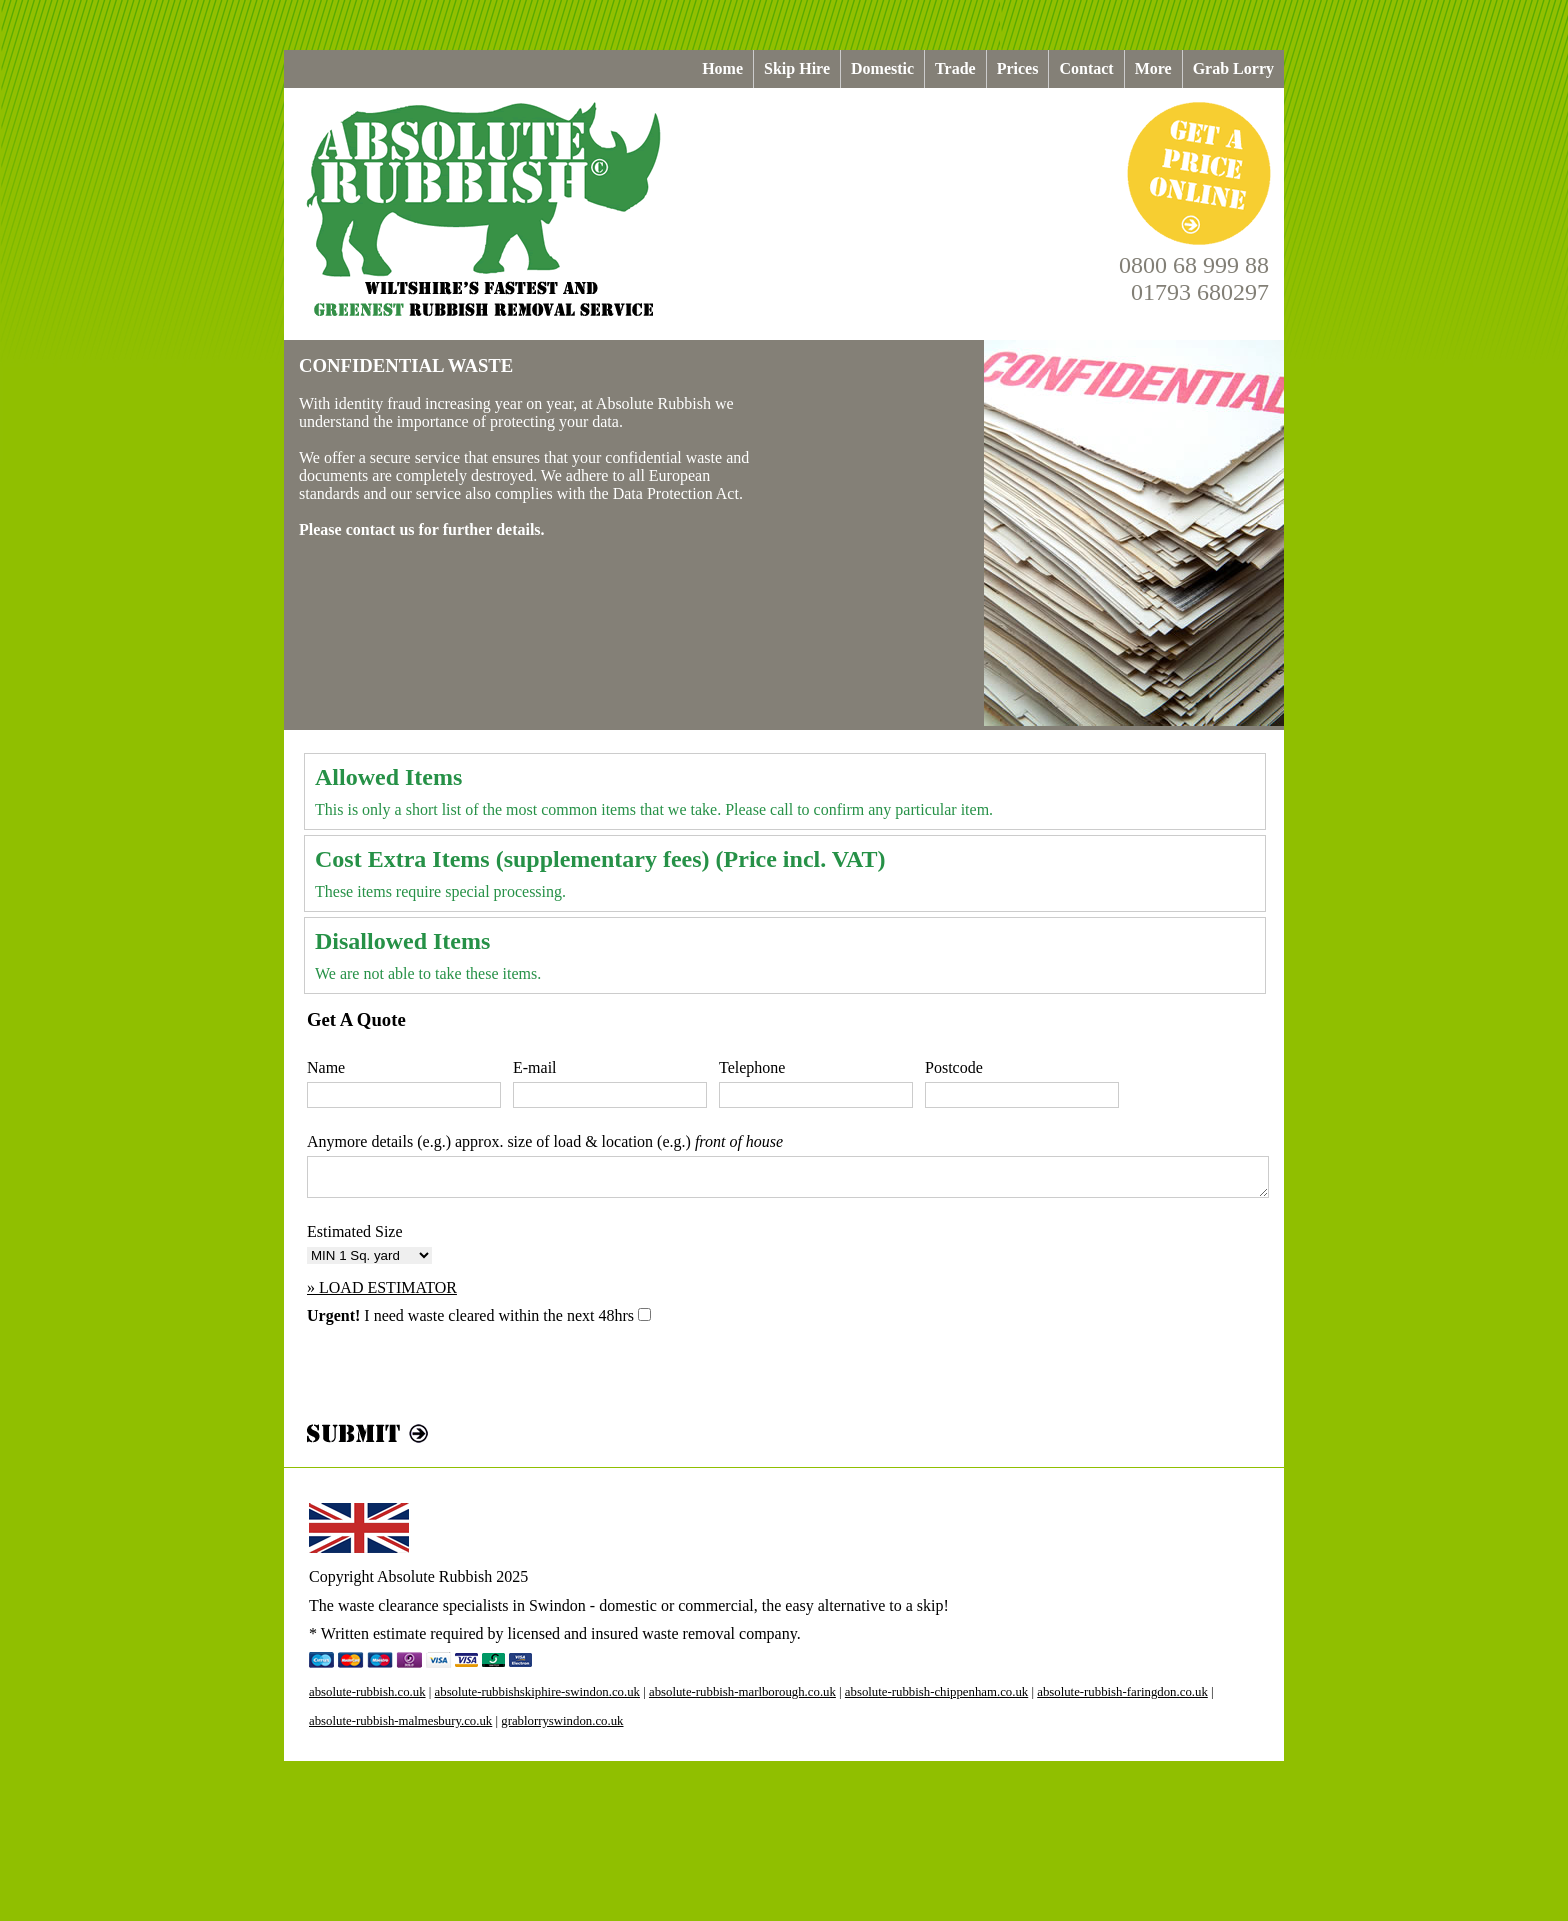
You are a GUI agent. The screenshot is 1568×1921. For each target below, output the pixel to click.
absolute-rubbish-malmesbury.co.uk (400, 1721)
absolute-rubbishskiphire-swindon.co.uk (537, 1692)
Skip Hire (797, 68)
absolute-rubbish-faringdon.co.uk (1122, 1692)
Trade (955, 68)
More (1153, 68)
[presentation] (459, 1379)
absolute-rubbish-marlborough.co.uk (742, 1692)
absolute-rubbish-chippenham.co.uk (936, 1692)
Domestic (882, 68)
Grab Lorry (1233, 68)
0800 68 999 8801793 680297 (1194, 278)
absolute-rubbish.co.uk (367, 1692)
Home (722, 68)
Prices (1018, 68)
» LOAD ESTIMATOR (382, 1287)
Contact (1086, 68)
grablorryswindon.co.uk (562, 1721)
